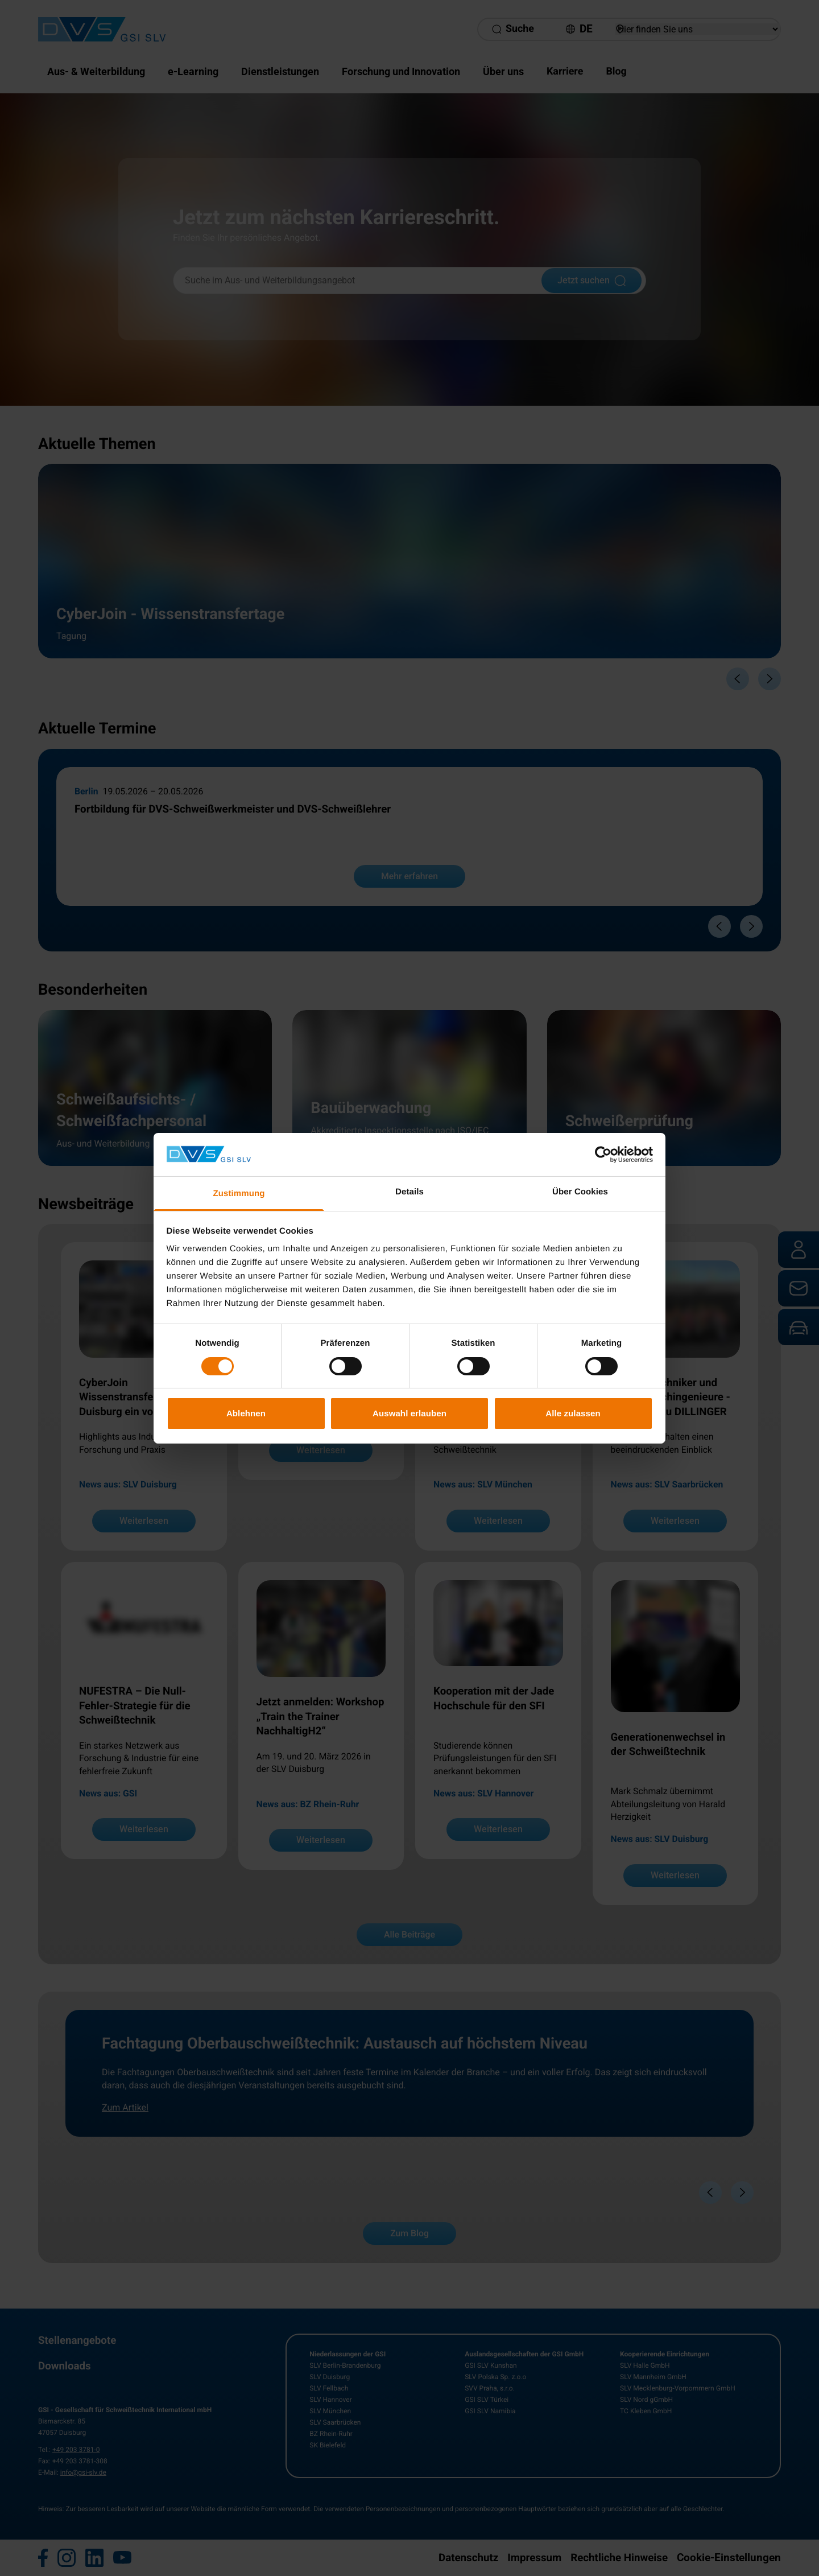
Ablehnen (246, 1413)
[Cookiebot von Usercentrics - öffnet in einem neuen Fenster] (603, 1154)
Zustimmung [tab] (239, 1193)
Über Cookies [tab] (580, 1192)
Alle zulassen (572, 1413)
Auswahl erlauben (409, 1413)
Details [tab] (409, 1192)
